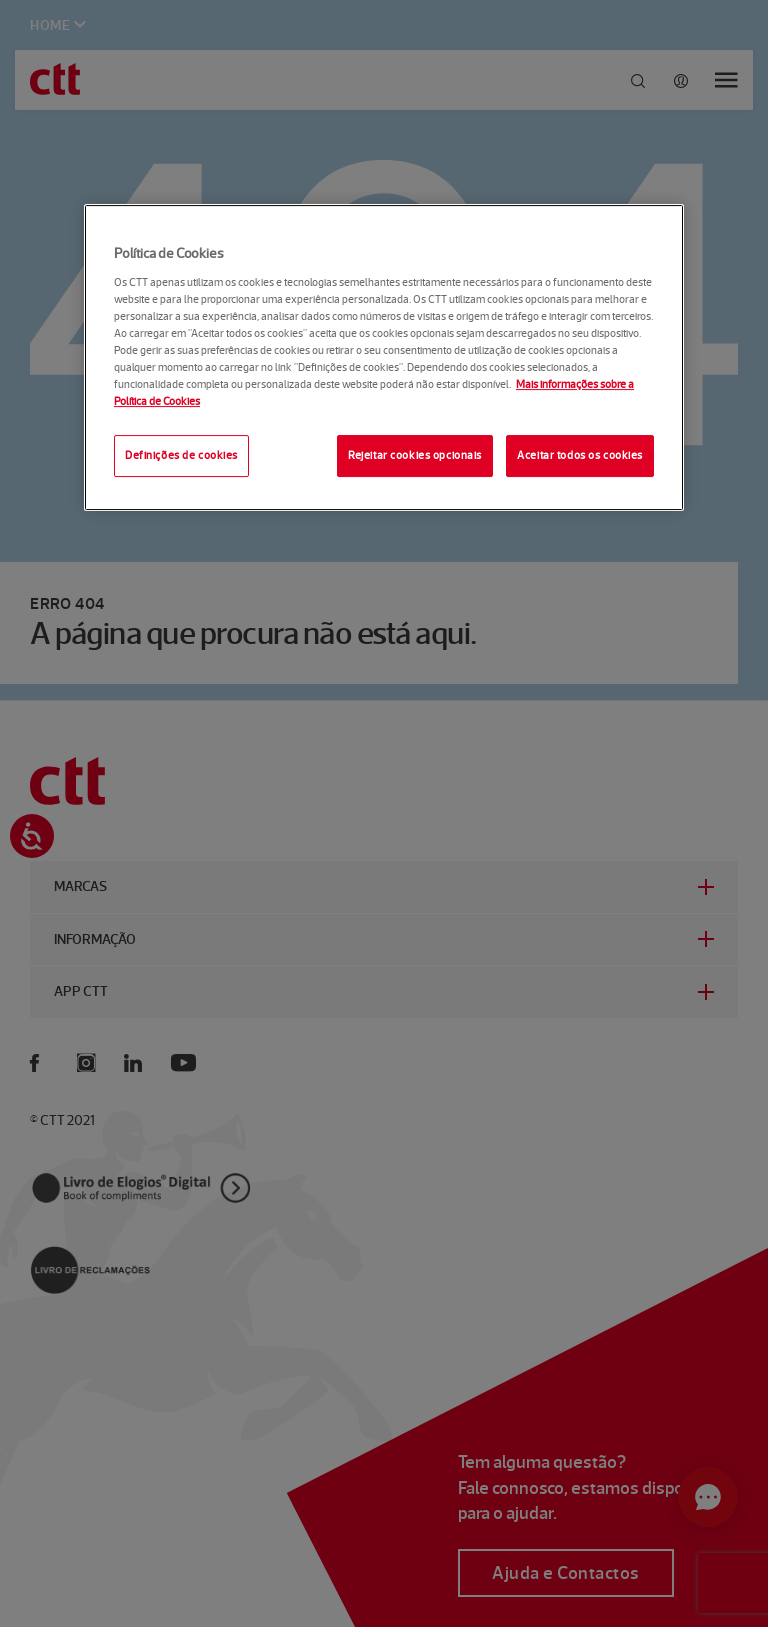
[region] (384, 357)
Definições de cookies (181, 455)
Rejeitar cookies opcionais (415, 455)
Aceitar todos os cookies (580, 455)
